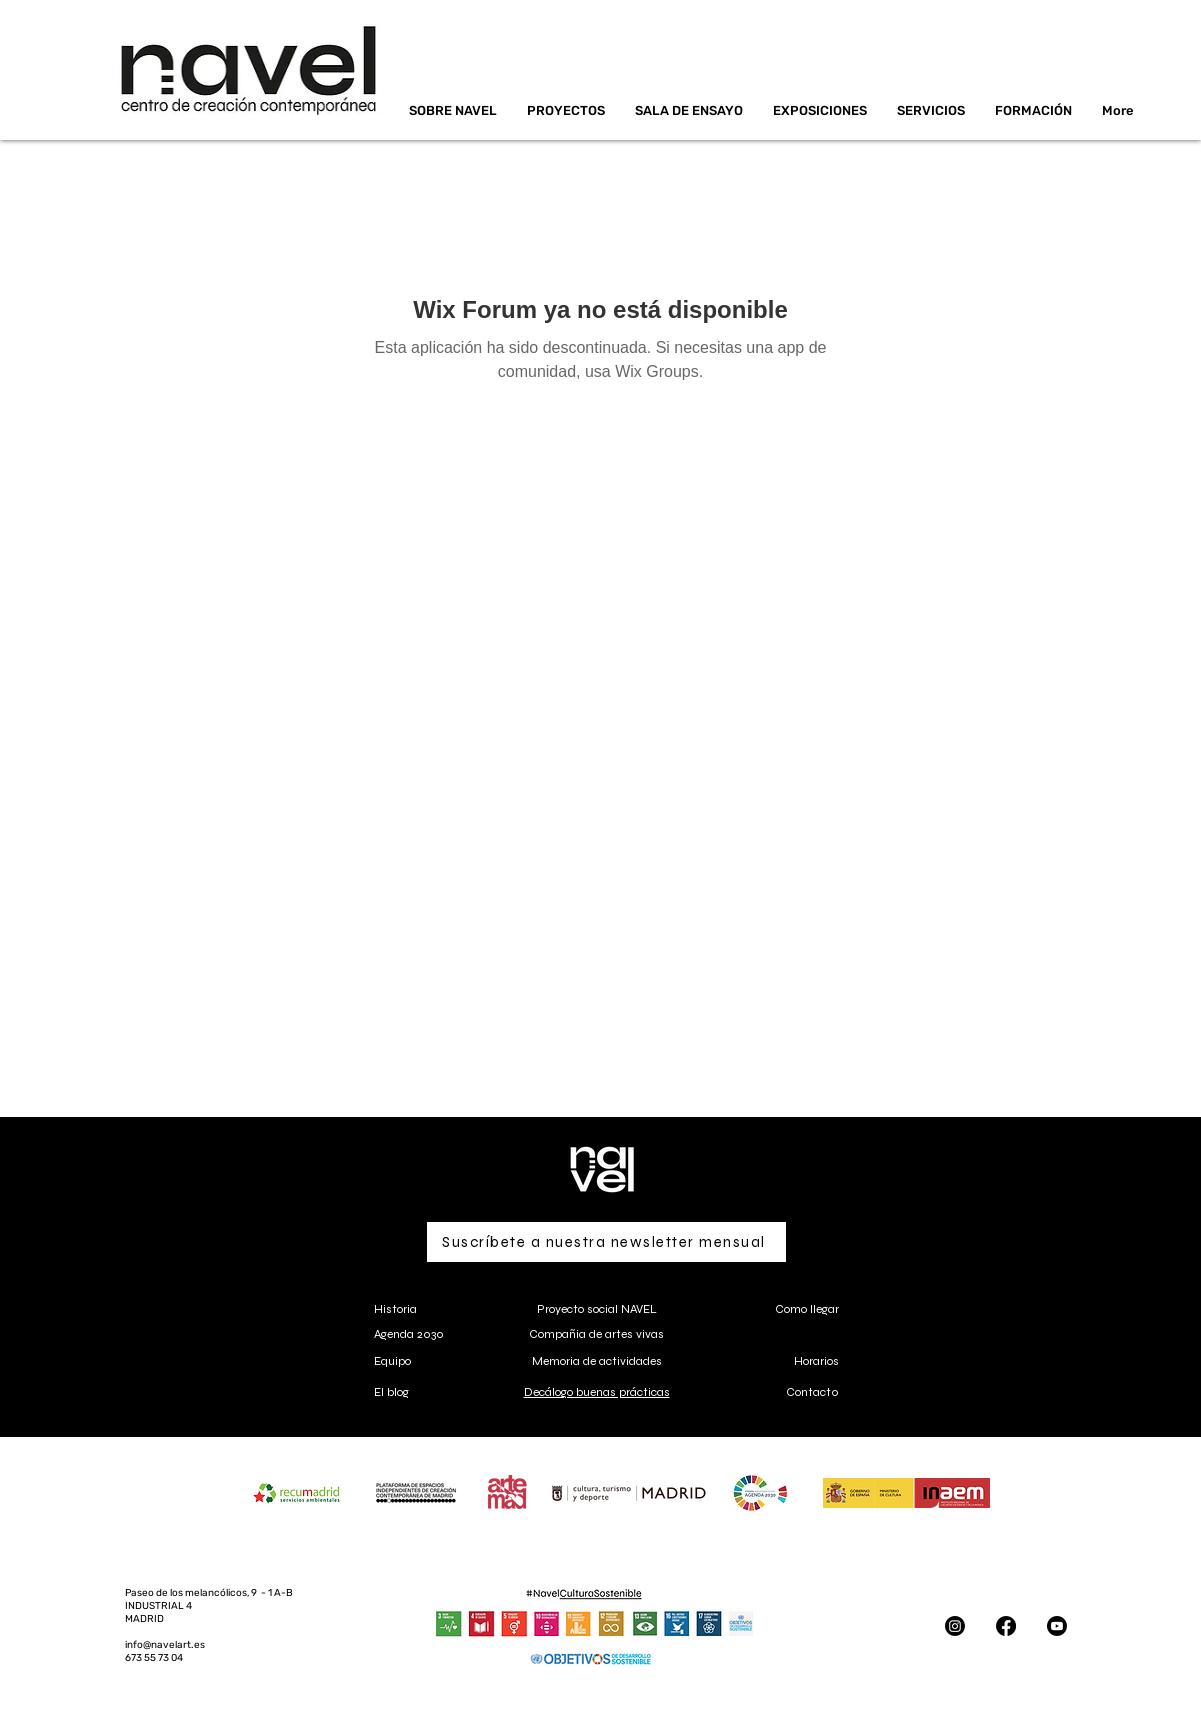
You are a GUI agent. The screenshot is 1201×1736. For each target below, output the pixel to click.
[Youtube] (1057, 1626)
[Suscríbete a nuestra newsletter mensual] (606, 1242)
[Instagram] (955, 1626)
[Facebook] (1006, 1626)
